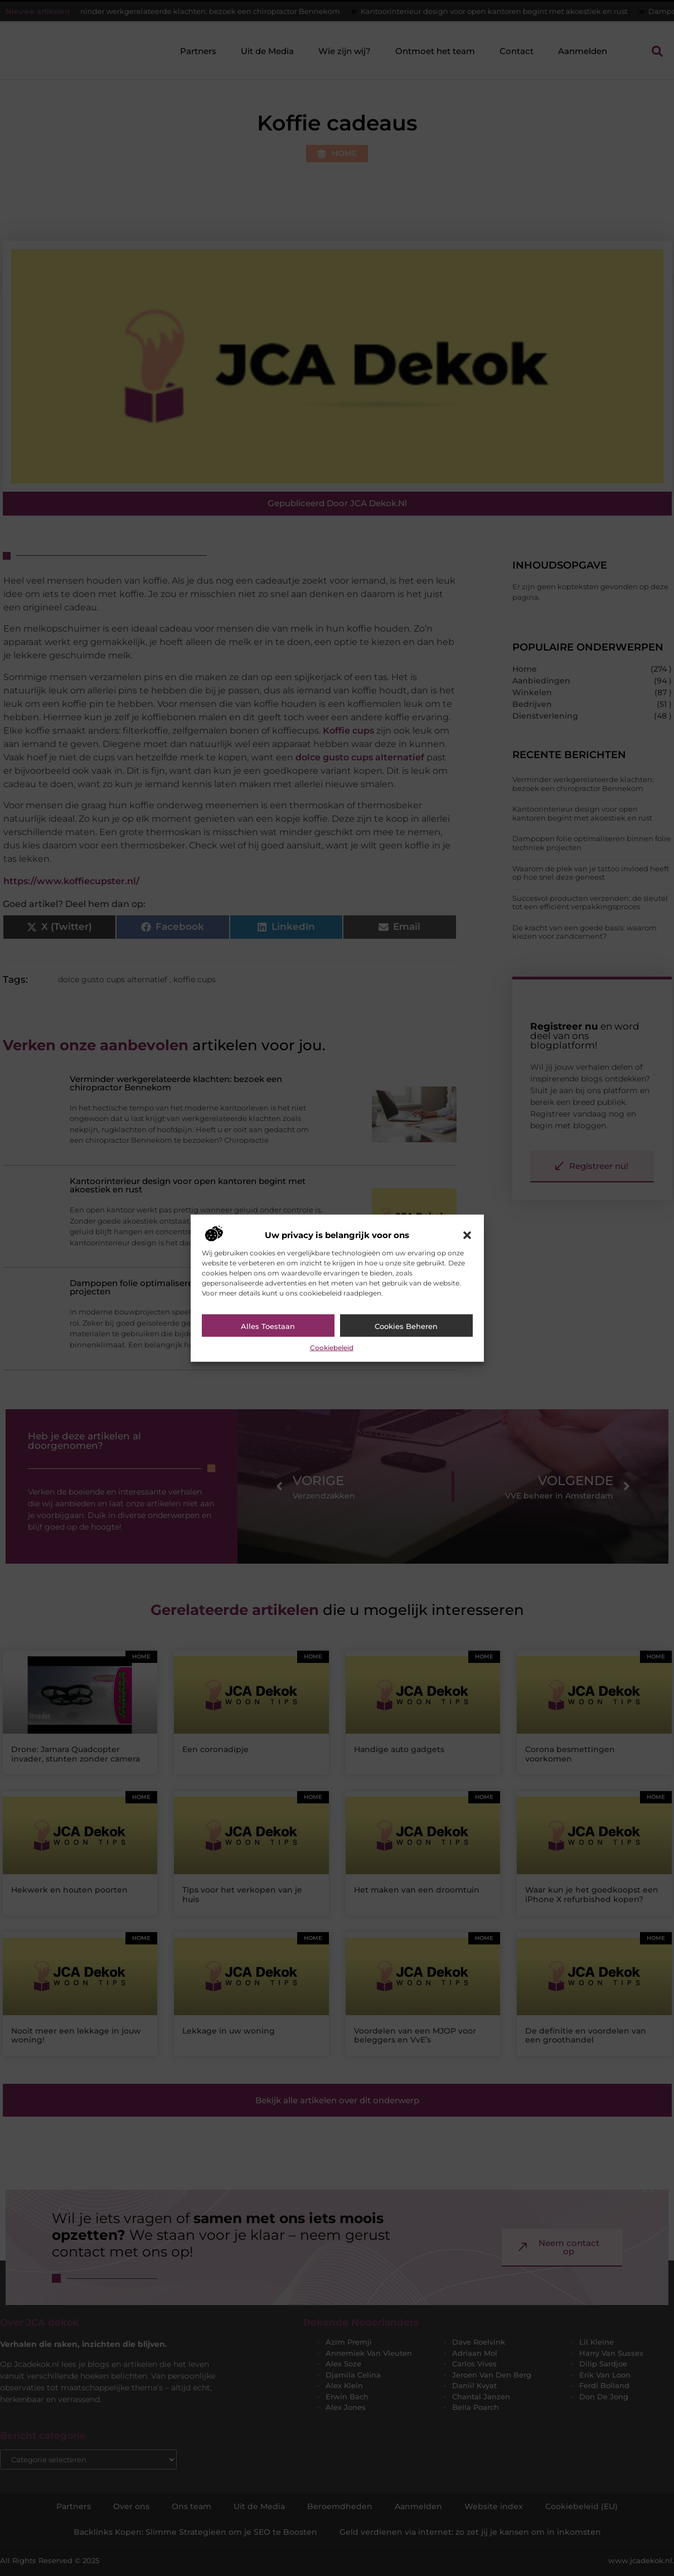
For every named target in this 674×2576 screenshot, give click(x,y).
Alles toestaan (268, 1326)
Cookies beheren (406, 1326)
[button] (467, 1235)
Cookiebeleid (331, 1347)
